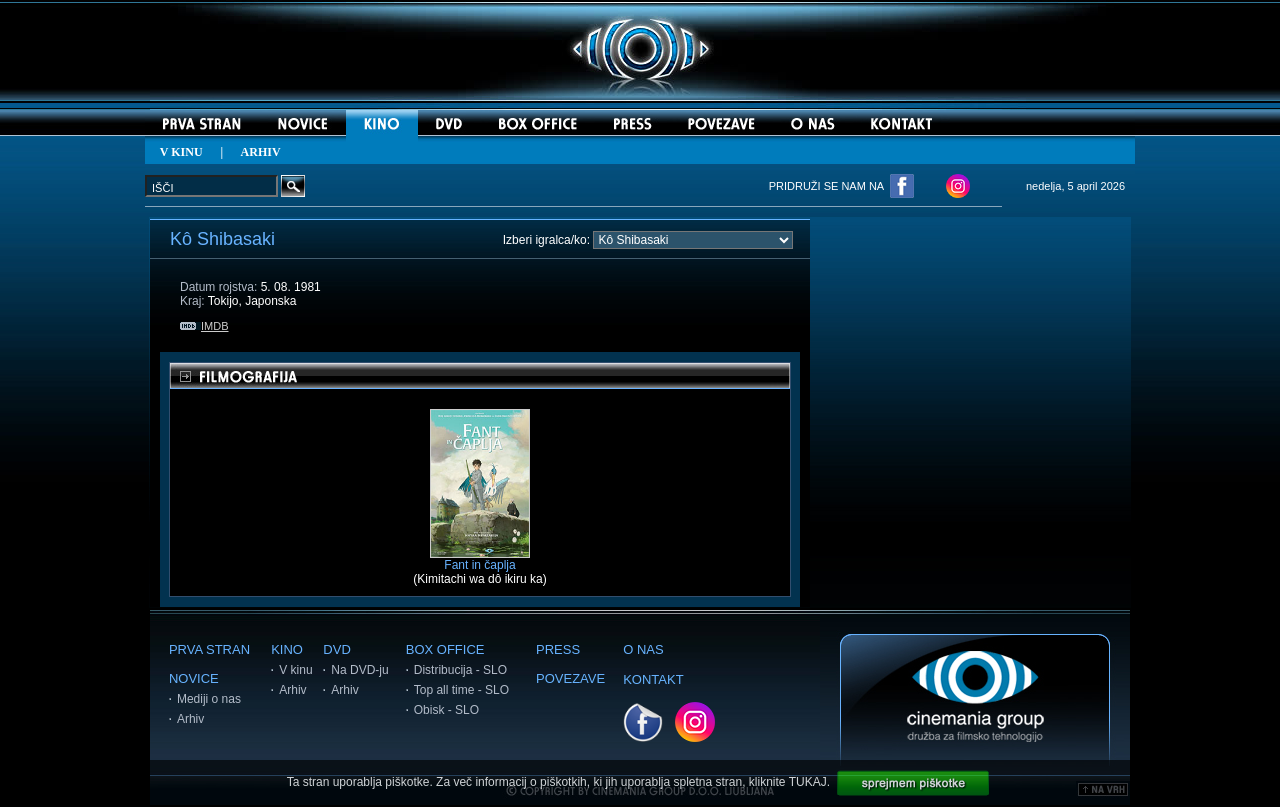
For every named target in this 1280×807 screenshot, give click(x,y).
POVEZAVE (570, 678)
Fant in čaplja (480, 559)
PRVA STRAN (209, 649)
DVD (336, 649)
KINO (287, 649)
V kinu (295, 670)
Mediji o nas (209, 699)
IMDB (204, 326)
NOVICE (194, 678)
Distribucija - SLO (460, 670)
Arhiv (190, 719)
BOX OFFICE (445, 649)
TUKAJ (808, 782)
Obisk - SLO (446, 710)
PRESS (558, 649)
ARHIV (261, 152)
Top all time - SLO (461, 690)
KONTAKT (653, 679)
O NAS (643, 649)
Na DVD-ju (359, 670)
